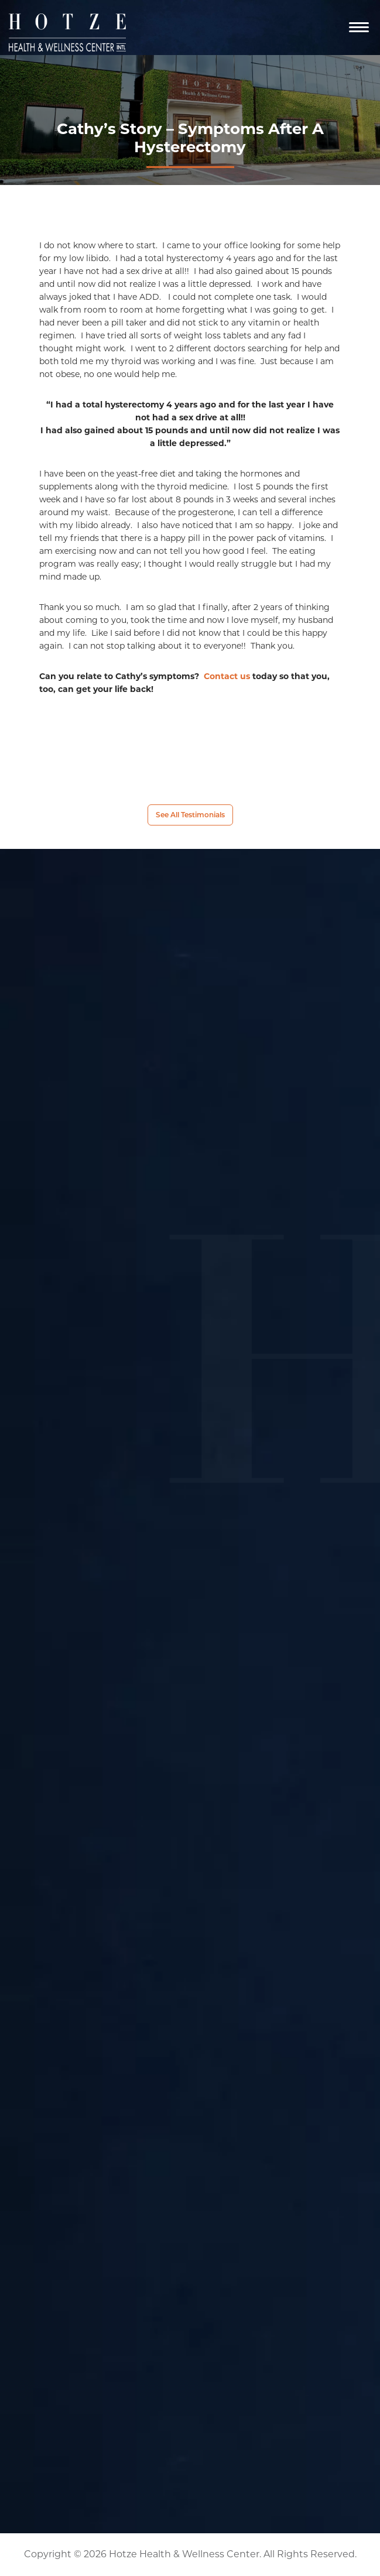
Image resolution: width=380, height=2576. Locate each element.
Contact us (227, 676)
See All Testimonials (190, 814)
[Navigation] (359, 27)
